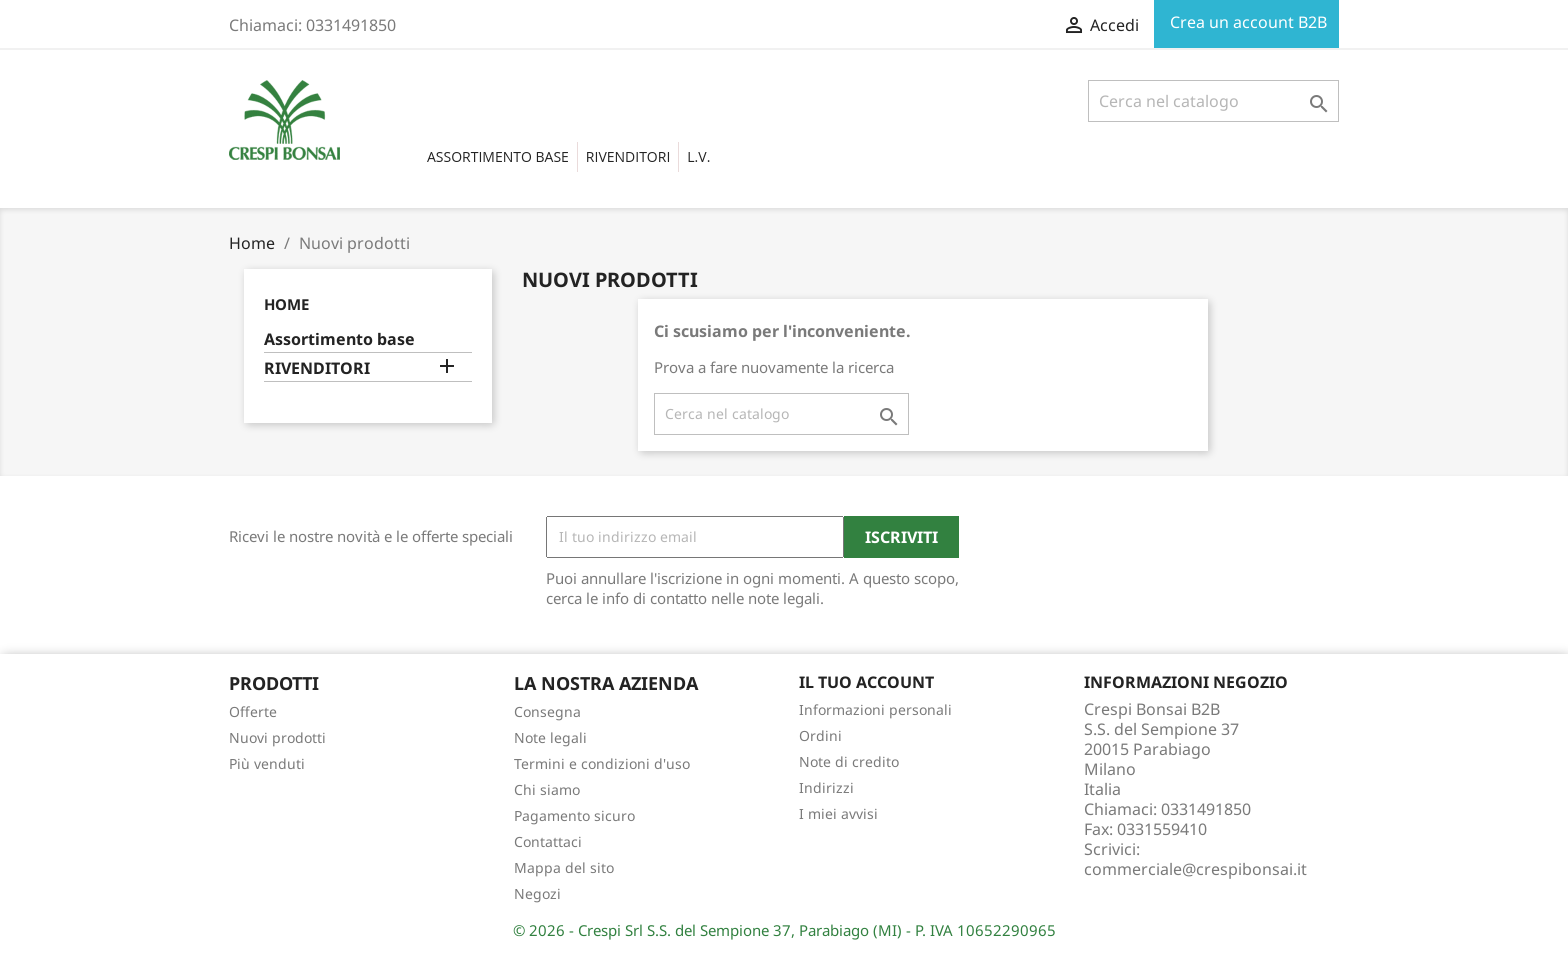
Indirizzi (826, 787)
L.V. (698, 156)
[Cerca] (1213, 101)
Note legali (550, 737)
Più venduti (267, 763)
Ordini (820, 735)
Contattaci (548, 841)
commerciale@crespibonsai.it (1195, 869)
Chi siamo (547, 789)
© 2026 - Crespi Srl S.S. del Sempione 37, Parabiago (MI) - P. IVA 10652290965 (784, 930)
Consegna (547, 711)
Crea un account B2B (1246, 22)
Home (286, 304)
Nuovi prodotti (277, 737)
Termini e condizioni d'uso (602, 763)
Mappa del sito (564, 867)
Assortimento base (498, 156)
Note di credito (849, 761)
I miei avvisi (838, 813)
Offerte (253, 711)
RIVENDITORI (628, 156)
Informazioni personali (875, 709)
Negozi (537, 893)
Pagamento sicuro (574, 815)
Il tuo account (866, 682)
